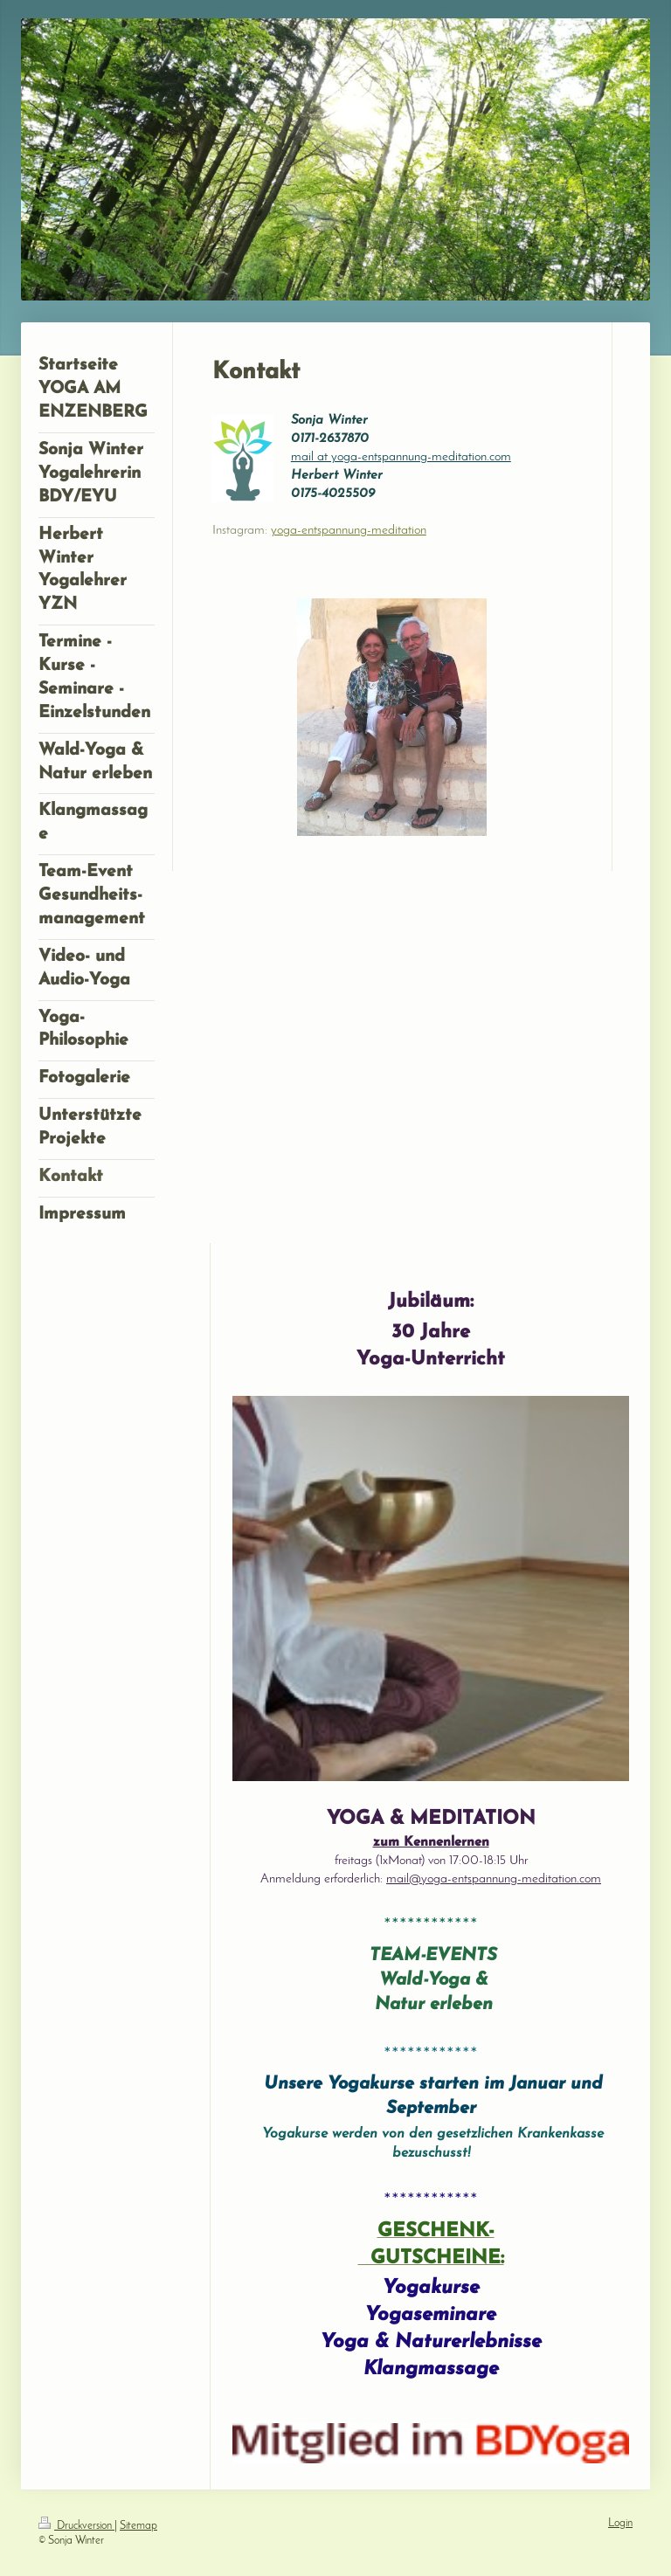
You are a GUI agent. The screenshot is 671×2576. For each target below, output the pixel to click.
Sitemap (138, 2526)
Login (620, 2523)
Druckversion (76, 2526)
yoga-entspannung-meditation (348, 530)
